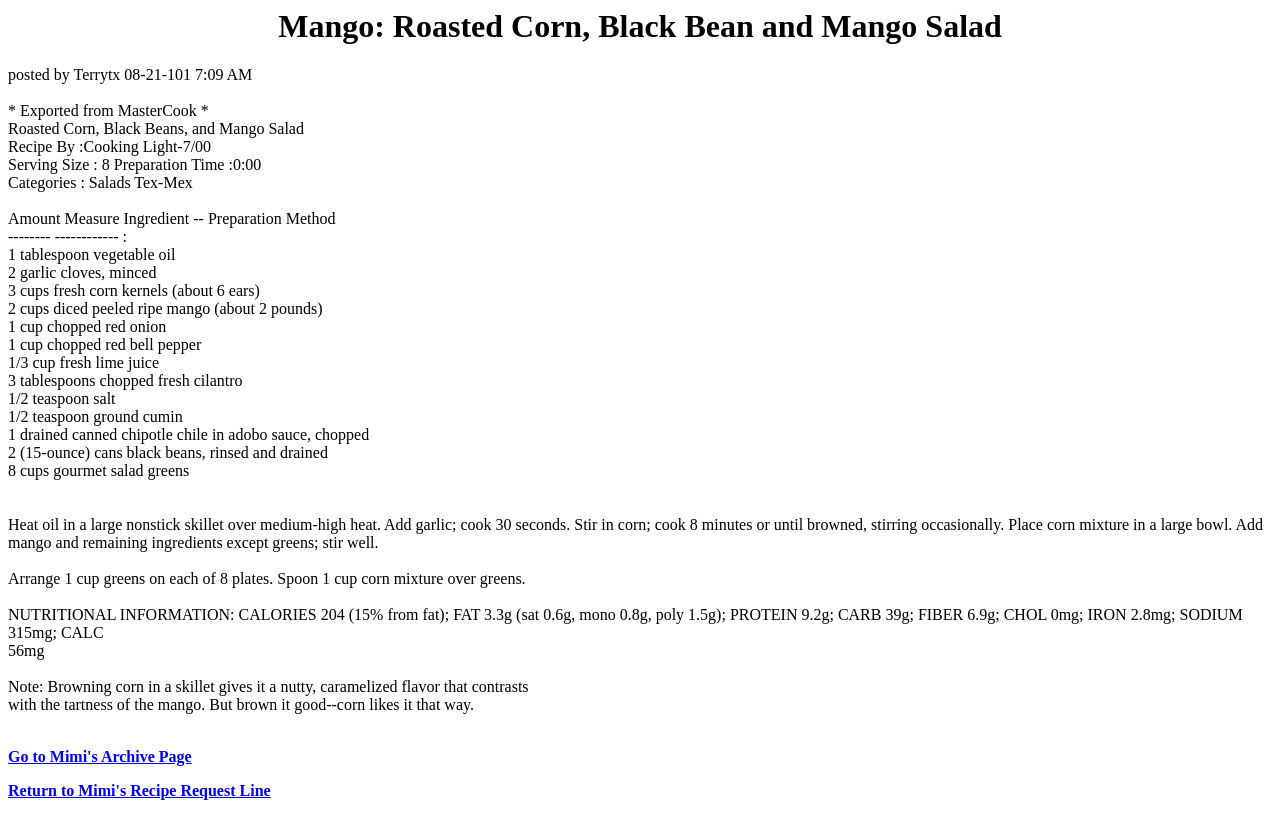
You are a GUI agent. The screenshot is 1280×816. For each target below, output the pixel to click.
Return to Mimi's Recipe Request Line (139, 790)
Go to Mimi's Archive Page (100, 756)
